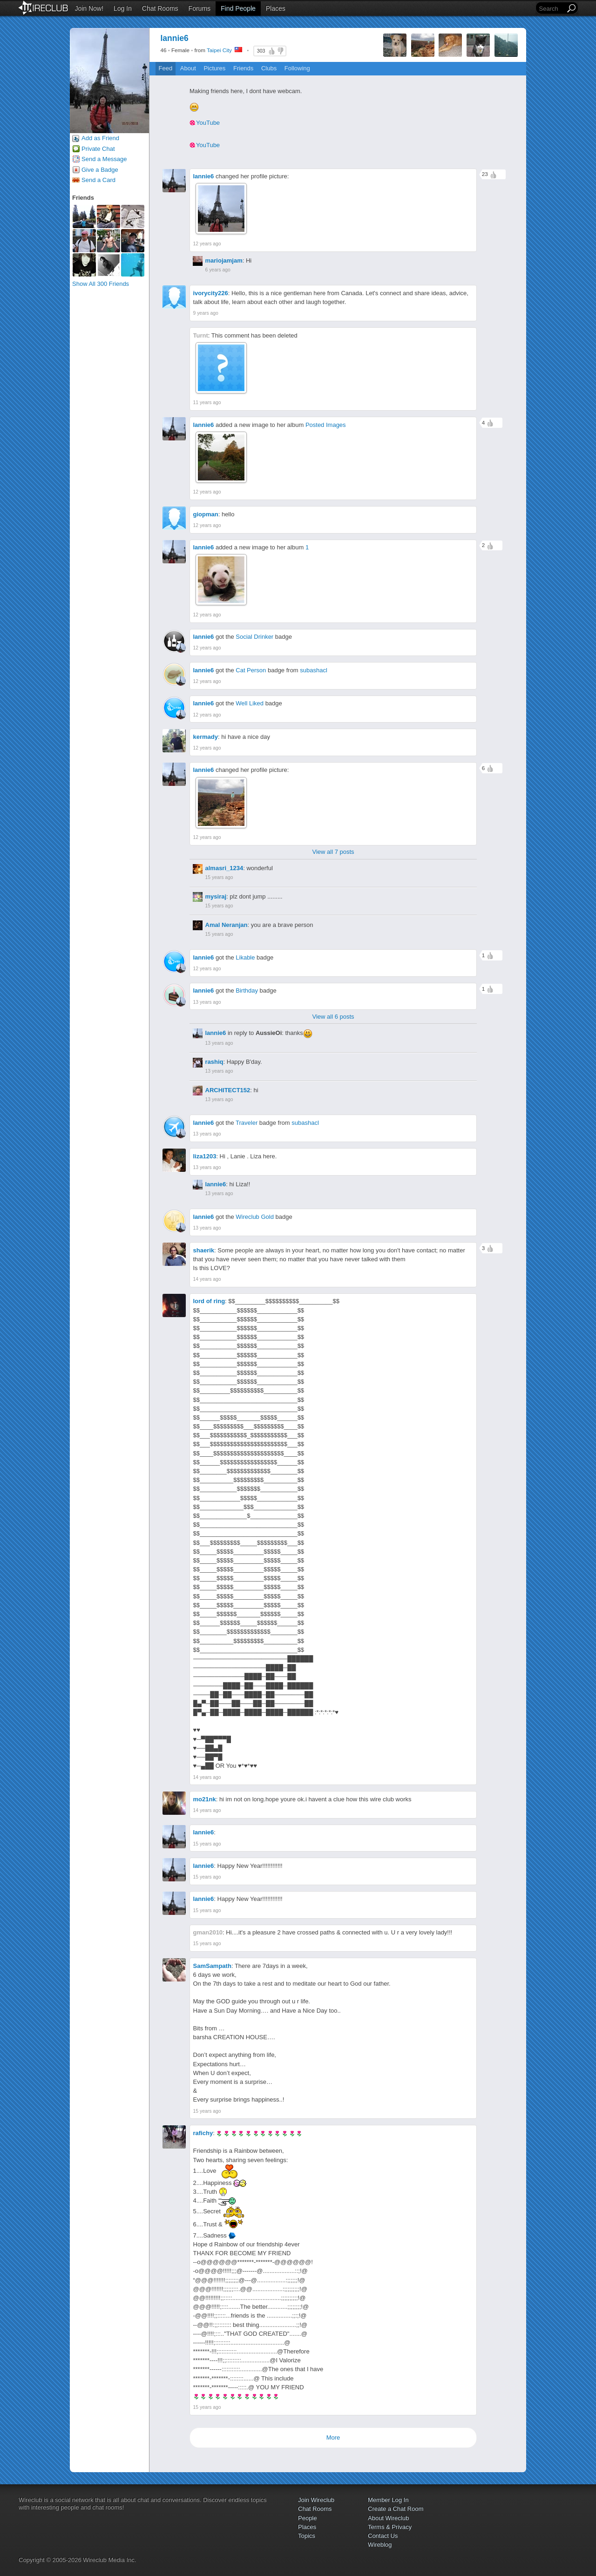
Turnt (200, 335)
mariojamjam (224, 260)
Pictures (214, 68)
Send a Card (98, 179)
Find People (238, 8)
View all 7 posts (333, 851)
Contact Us (383, 2535)
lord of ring (209, 1301)
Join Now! (88, 8)
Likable (245, 957)
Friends (243, 68)
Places (275, 8)
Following (297, 68)
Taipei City (219, 50)
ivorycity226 (210, 293)
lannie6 (203, 176)
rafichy (203, 2133)
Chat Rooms (160, 8)
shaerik (204, 1250)
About (188, 68)
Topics (306, 2535)
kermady (205, 736)
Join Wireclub (316, 2499)
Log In (123, 8)
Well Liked (250, 703)
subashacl (313, 670)
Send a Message (104, 159)
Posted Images (325, 424)
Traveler (246, 1122)
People (307, 2518)
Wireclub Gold (255, 1216)
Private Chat (98, 148)
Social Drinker (254, 636)
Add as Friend (100, 138)
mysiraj (216, 896)
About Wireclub (388, 2518)
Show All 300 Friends (100, 283)
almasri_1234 (224, 868)
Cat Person (251, 670)
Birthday (247, 990)
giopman (205, 514)
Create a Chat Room (395, 2508)
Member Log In (388, 2499)
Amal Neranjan (226, 924)
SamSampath (212, 1965)
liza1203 (205, 1156)
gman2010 (208, 1932)
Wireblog (380, 2544)
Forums (199, 8)
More (333, 2437)
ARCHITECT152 (228, 1090)
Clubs (269, 68)
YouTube (208, 122)
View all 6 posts (333, 1016)
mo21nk (204, 1799)
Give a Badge (99, 169)
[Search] (551, 8)
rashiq (214, 1061)
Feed (166, 68)
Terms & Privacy (390, 2526)
